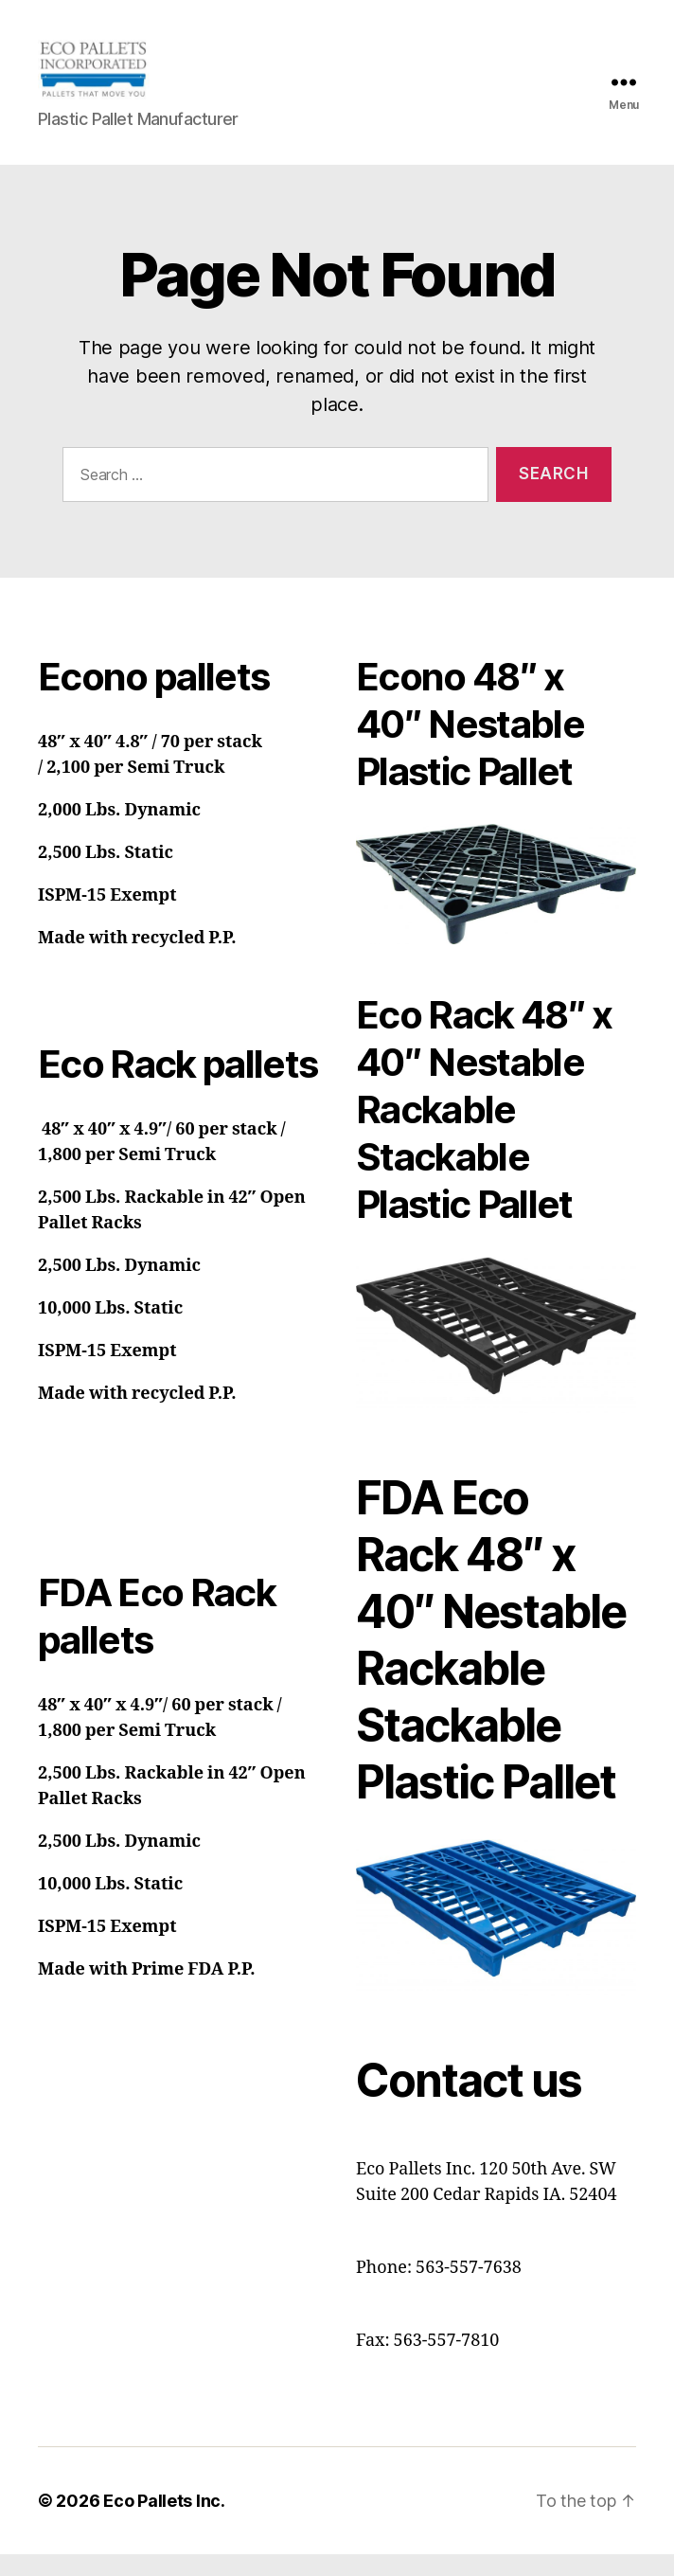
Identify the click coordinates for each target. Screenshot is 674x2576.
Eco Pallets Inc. (164, 2522)
